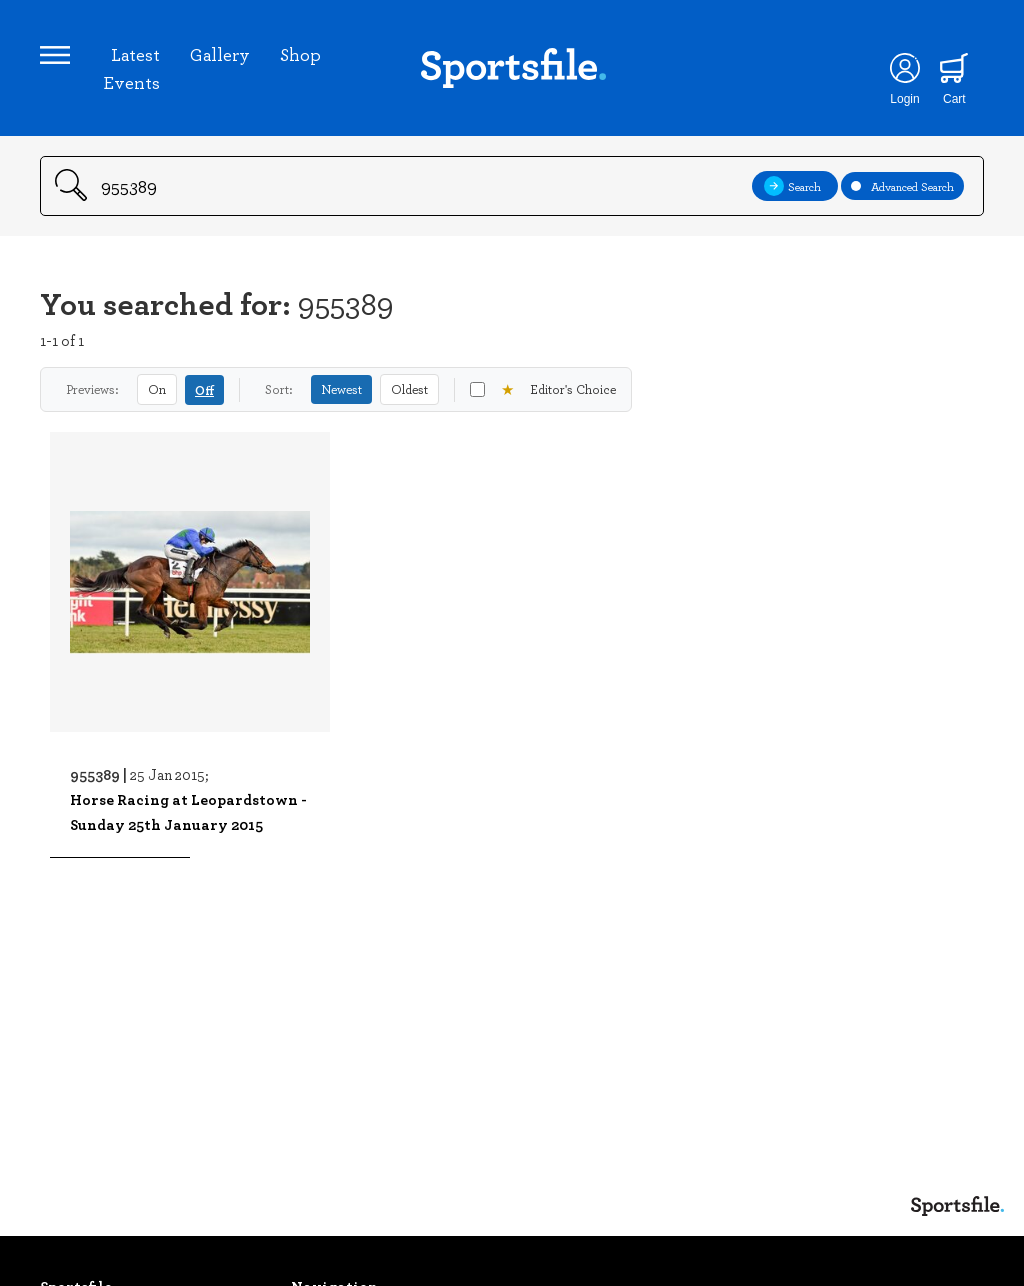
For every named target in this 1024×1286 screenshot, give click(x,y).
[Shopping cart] (954, 68)
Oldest (409, 389)
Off (204, 389)
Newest (341, 389)
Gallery (220, 54)
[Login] (904, 68)
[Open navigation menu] (55, 55)
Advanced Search (902, 186)
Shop (300, 54)
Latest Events (131, 68)
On (157, 389)
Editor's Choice (543, 389)
